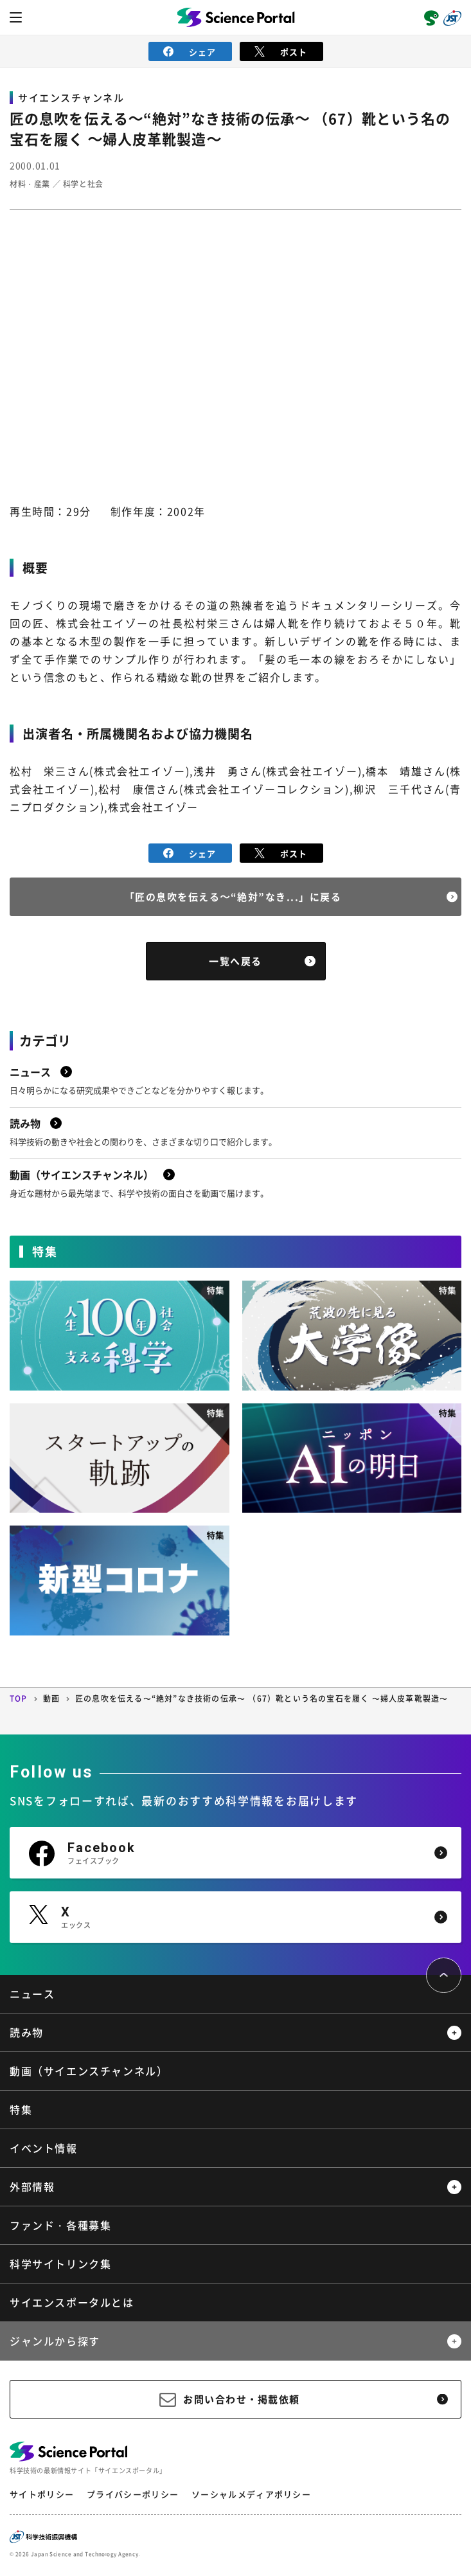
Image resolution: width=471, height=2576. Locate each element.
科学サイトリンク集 (60, 2263)
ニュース (32, 1993)
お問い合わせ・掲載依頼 (241, 2399)
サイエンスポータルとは (72, 2302)
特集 (21, 2109)
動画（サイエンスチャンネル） (89, 2070)
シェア (190, 52)
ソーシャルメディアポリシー (251, 2494)
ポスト (281, 52)
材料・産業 (30, 184)
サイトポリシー (42, 2494)
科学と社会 (83, 184)
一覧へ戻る (235, 961)
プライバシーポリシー (133, 2494)
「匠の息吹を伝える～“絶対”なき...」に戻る (233, 897)
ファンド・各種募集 (60, 2225)
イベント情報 (44, 2148)
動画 (51, 1698)
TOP (19, 1698)
